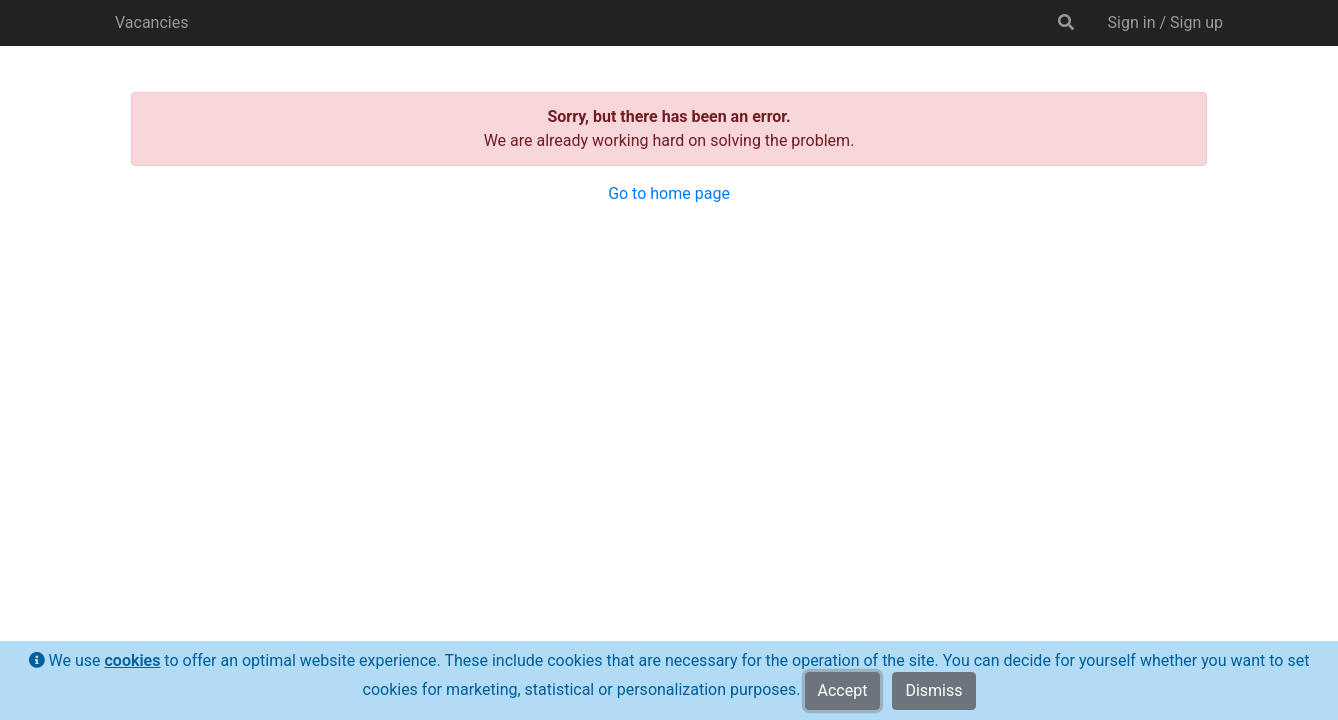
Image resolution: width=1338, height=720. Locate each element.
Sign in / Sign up (1165, 22)
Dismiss (933, 690)
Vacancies (151, 22)
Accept (843, 690)
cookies (132, 660)
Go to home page (669, 193)
